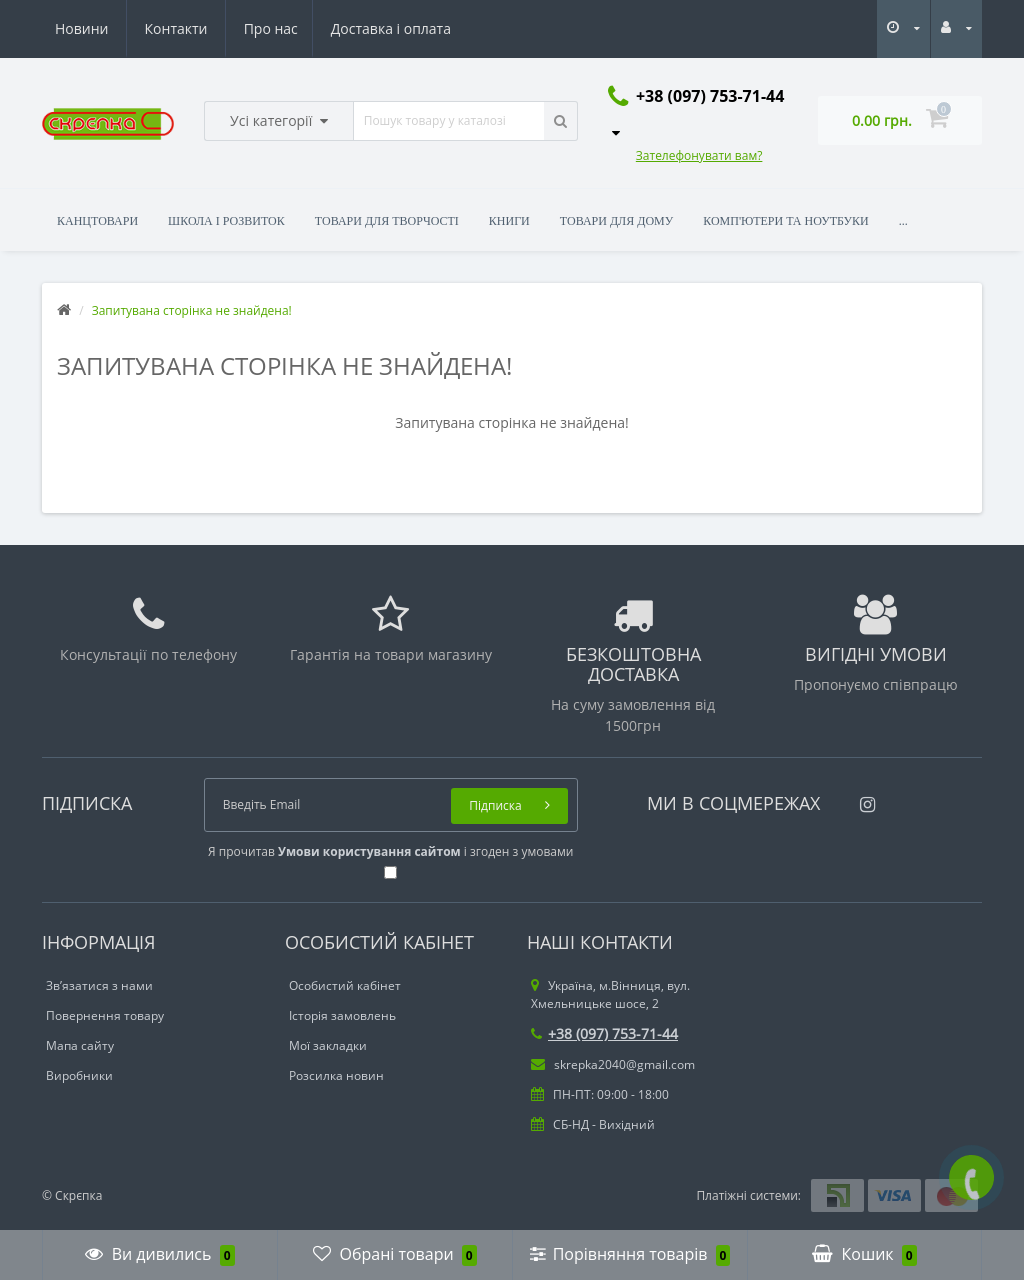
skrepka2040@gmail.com (613, 1064)
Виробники (79, 1075)
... (903, 221)
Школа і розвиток (226, 221)
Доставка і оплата (205, 28)
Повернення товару (105, 1015)
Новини (328, 28)
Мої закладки (328, 1045)
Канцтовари (97, 221)
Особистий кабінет (345, 985)
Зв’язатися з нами (99, 985)
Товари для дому (616, 221)
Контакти (422, 28)
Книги (509, 221)
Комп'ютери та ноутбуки (785, 221)
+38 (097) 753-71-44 (604, 1033)
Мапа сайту (80, 1045)
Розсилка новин (336, 1075)
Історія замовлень (342, 1015)
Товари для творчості (387, 221)
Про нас (82, 28)
